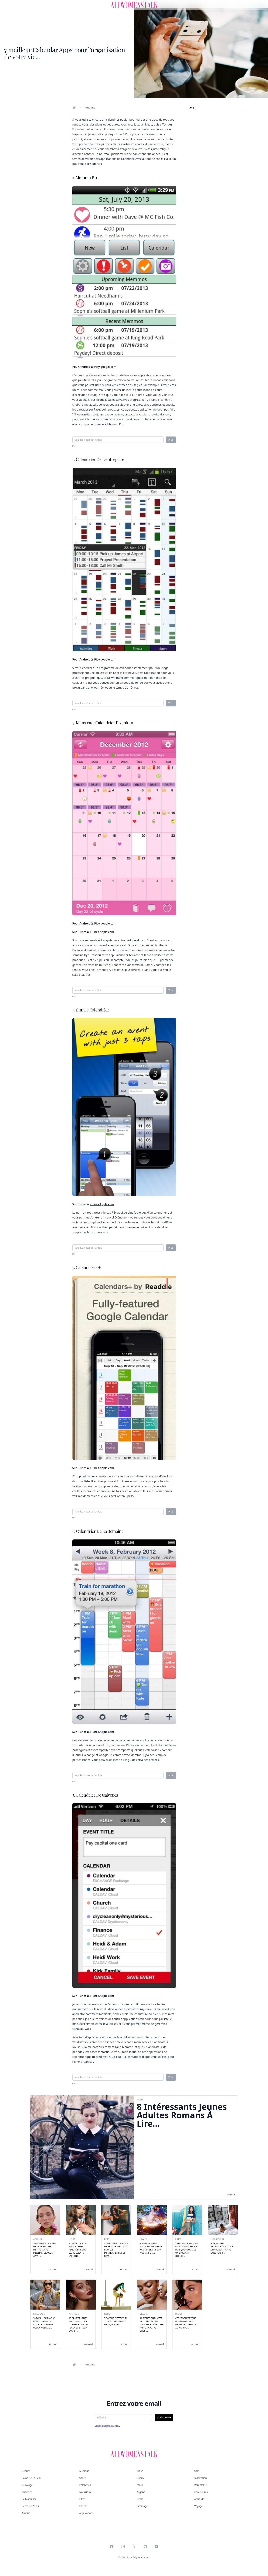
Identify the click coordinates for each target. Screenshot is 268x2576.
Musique (90, 107)
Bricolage (27, 2485)
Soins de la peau (32, 2478)
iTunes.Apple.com (102, 932)
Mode (140, 2485)
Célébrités (85, 2485)
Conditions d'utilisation (107, 2425)
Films (82, 2499)
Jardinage (142, 2506)
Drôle (140, 2499)
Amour (26, 2513)
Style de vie (164, 2417)
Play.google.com (105, 367)
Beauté (26, 2471)
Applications (86, 2513)
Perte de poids (30, 2506)
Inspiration (200, 2478)
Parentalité (200, 2485)
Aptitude (199, 2499)
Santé (82, 2478)
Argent (141, 2492)
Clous (140, 2471)
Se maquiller (29, 2499)
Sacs (196, 2471)
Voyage (198, 2506)
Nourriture (85, 2492)
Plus (170, 439)
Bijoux (140, 2478)
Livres (82, 2506)
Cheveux (27, 2492)
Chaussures (201, 2492)
